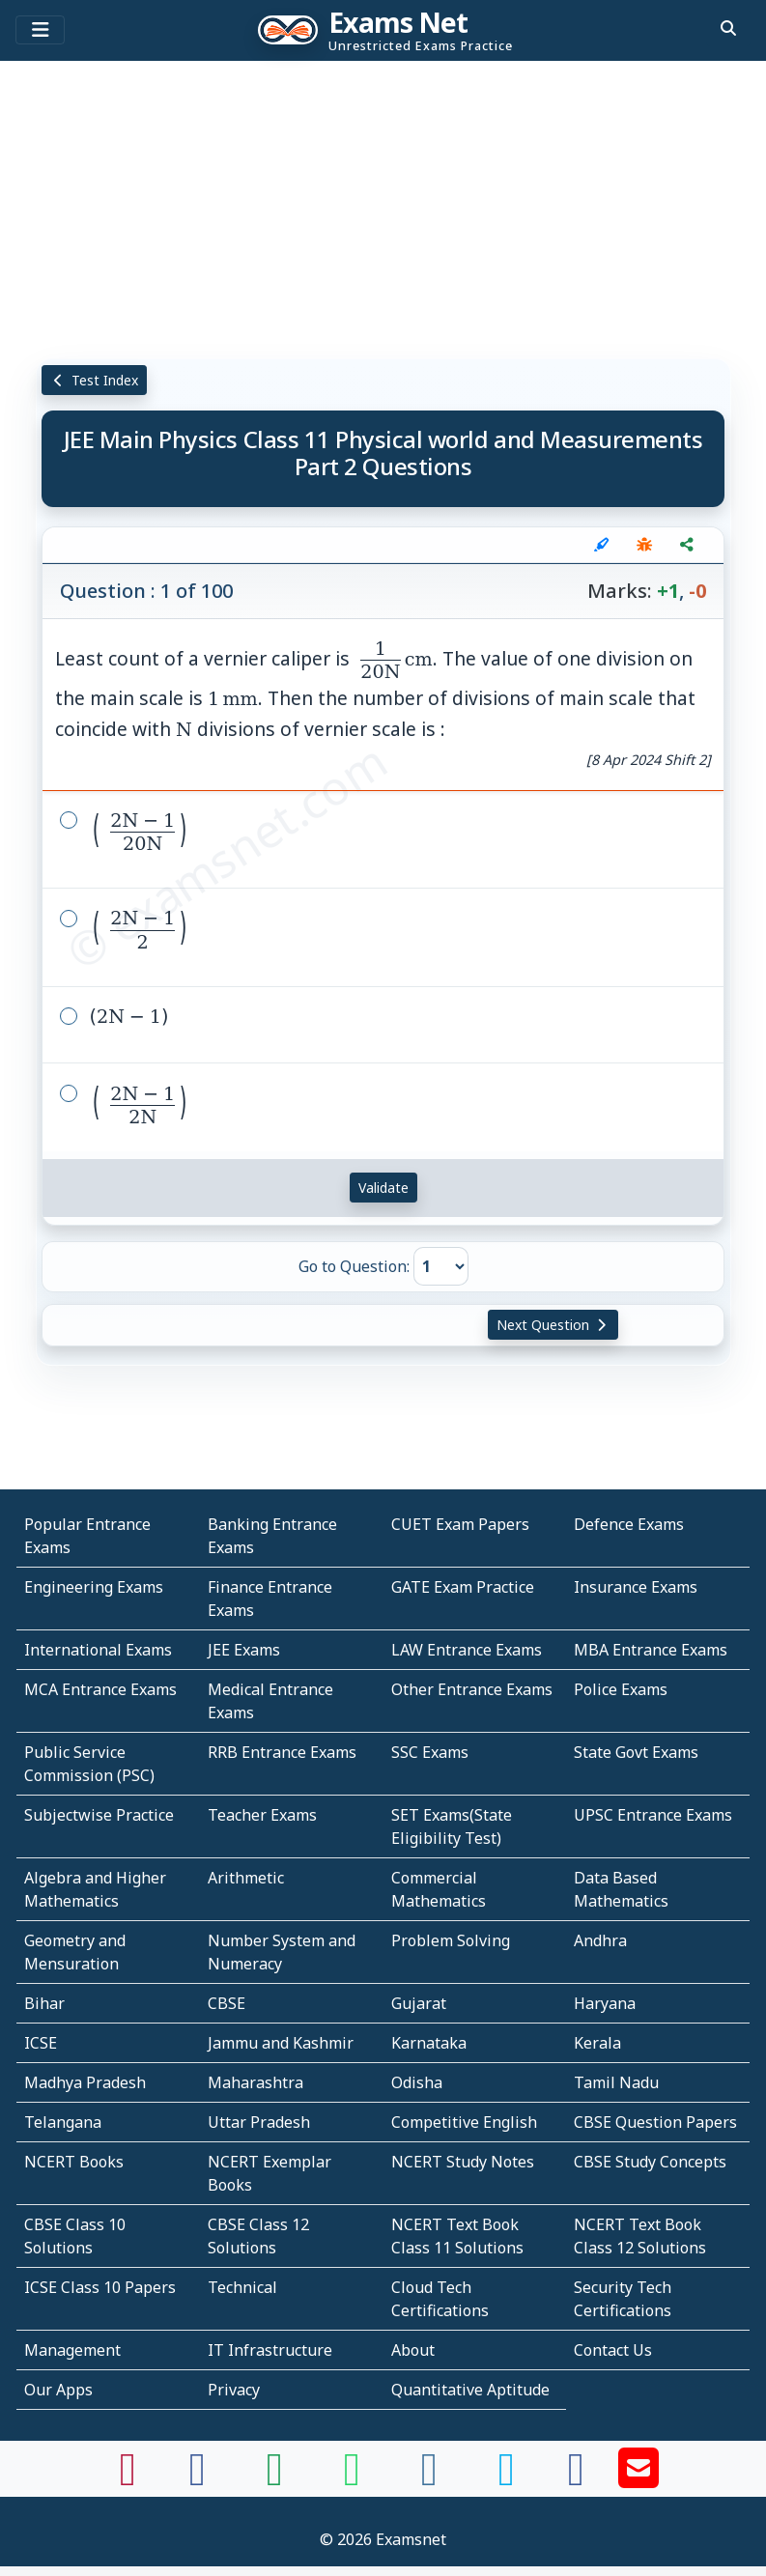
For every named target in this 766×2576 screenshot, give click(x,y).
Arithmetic (246, 1877)
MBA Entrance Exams (650, 1649)
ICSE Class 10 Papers (100, 2287)
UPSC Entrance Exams (653, 1815)
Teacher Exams (262, 1815)
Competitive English (464, 2122)
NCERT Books (74, 2161)
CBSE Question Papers (655, 2122)
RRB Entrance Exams (282, 1752)
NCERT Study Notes (462, 2161)
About (413, 2350)
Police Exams (620, 1689)
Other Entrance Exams (472, 1689)
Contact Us (613, 2350)
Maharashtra (255, 2082)
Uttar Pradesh (259, 2122)
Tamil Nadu (616, 2082)
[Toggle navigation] (40, 29)
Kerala (597, 2042)
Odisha (416, 2082)
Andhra (600, 1940)
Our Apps (58, 2389)
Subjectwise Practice (99, 1815)
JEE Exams (244, 1649)
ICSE (40, 2042)
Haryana (605, 2003)
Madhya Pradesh (85, 2082)
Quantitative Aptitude (470, 2389)
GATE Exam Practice (462, 1587)
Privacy (234, 2389)
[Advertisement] (383, 207)
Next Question (553, 1325)
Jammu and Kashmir (281, 2042)
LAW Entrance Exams (466, 1649)
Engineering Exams (93, 1587)
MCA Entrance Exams (100, 1689)
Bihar (44, 2003)
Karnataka (429, 2042)
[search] (728, 28)
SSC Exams (429, 1752)
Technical (242, 2287)
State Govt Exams (636, 1752)
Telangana (62, 2122)
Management (72, 2350)
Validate (383, 1187)
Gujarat (418, 2003)
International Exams (98, 1649)
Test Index (94, 380)
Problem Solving (450, 1940)
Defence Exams (629, 1524)
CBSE (226, 2003)
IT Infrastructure (270, 2350)
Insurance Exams (635, 1587)
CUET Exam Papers (460, 1524)
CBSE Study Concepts (650, 2161)
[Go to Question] (440, 1266)
